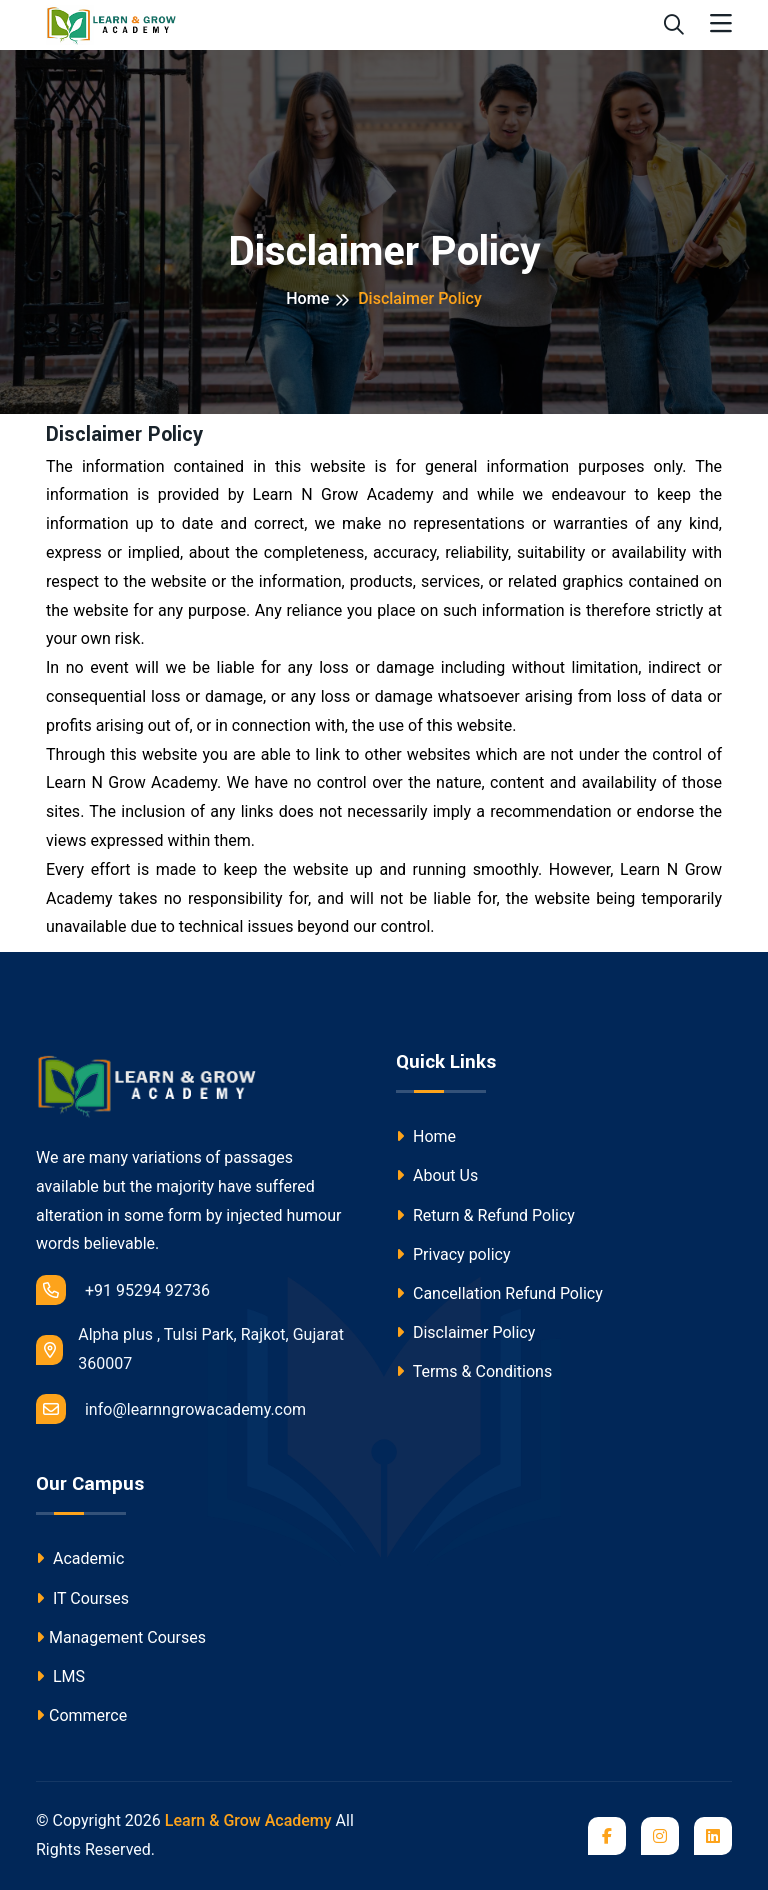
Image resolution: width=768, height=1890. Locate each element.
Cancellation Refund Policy (499, 1293)
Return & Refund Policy (485, 1215)
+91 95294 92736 (123, 1290)
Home (307, 298)
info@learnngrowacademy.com (171, 1409)
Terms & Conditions (474, 1371)
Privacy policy (453, 1254)
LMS (60, 1676)
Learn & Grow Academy (248, 1820)
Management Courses (121, 1637)
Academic (80, 1558)
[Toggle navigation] (721, 24)
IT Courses (82, 1598)
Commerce (81, 1715)
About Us (437, 1175)
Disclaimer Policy (465, 1332)
